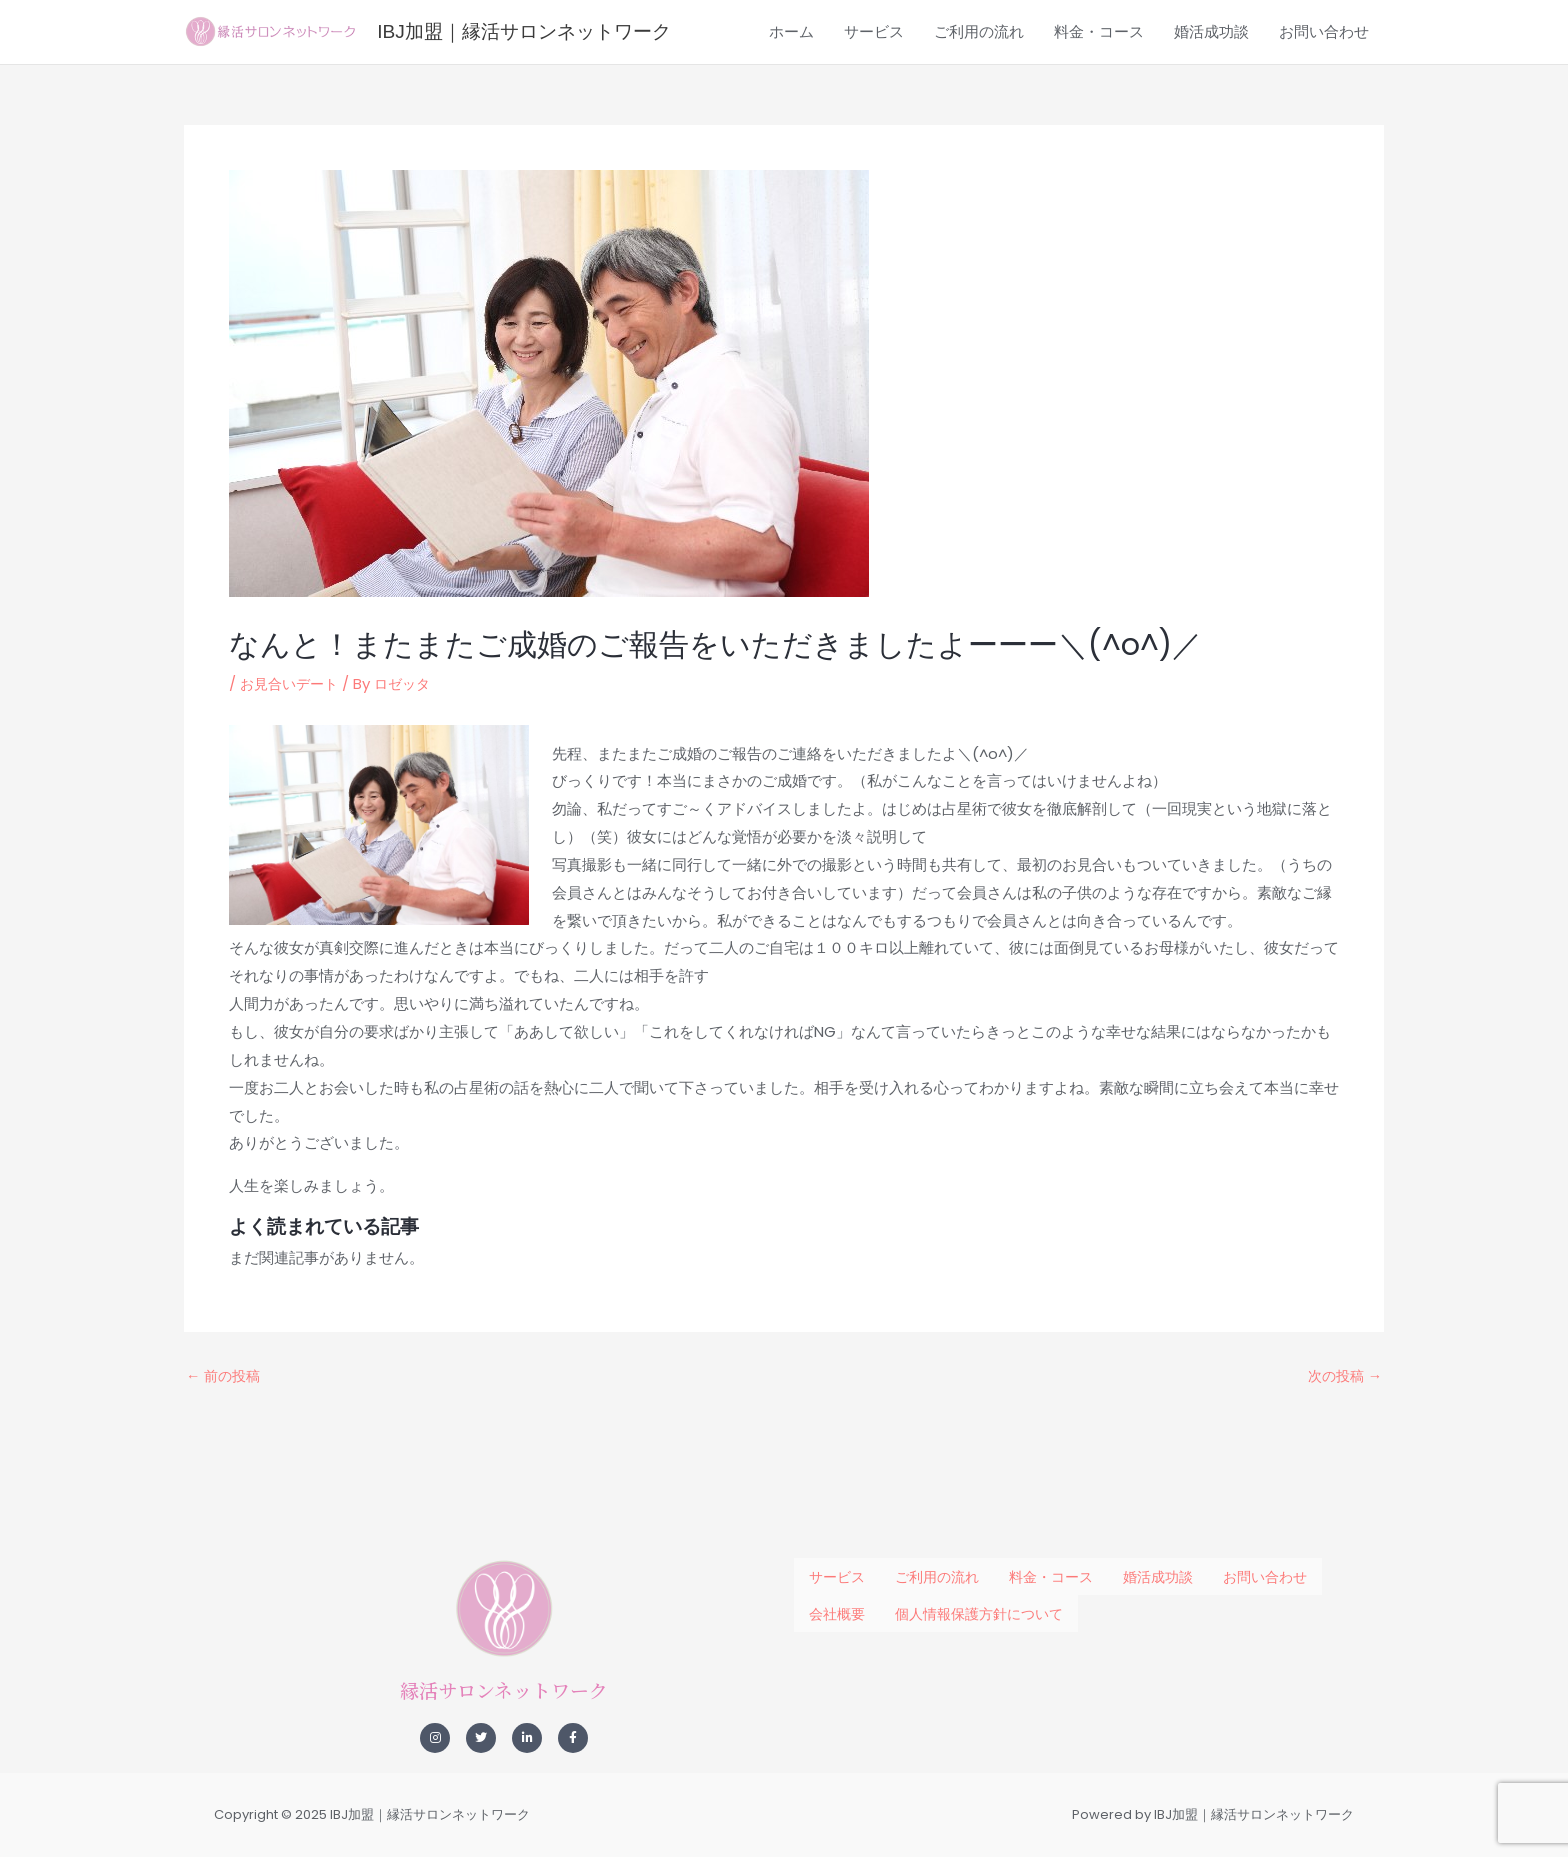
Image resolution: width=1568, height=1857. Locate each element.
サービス (874, 121)
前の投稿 (225, 1463)
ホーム (791, 121)
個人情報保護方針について (979, 1603)
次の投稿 (1342, 1463)
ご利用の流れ (979, 121)
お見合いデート (292, 771)
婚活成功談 (1211, 121)
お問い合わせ (1324, 121)
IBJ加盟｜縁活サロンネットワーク (669, 46)
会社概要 (837, 1603)
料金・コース (1099, 121)
